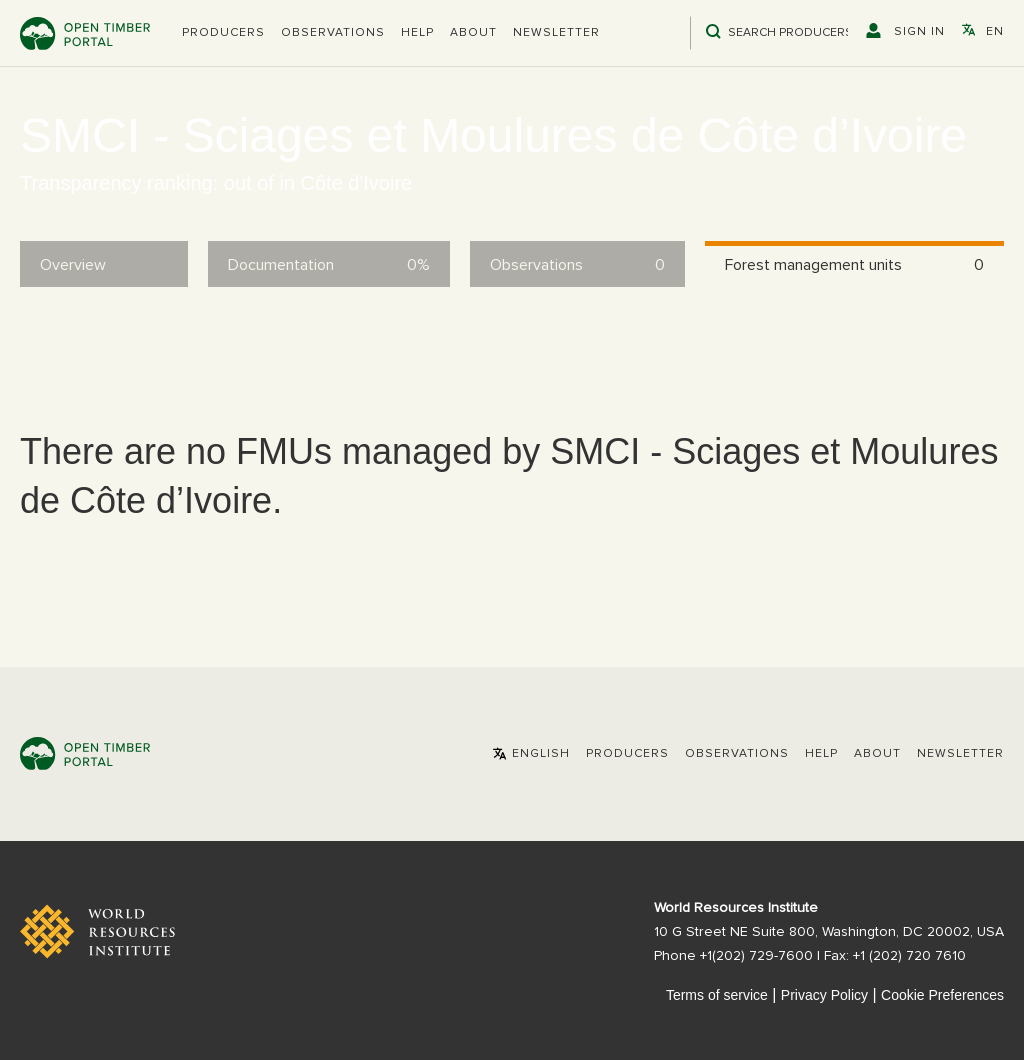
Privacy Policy (824, 995)
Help (417, 33)
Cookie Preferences (942, 995)
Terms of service (717, 995)
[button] (223, 33)
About (473, 33)
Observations (333, 33)
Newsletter (556, 33)
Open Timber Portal (85, 33)
